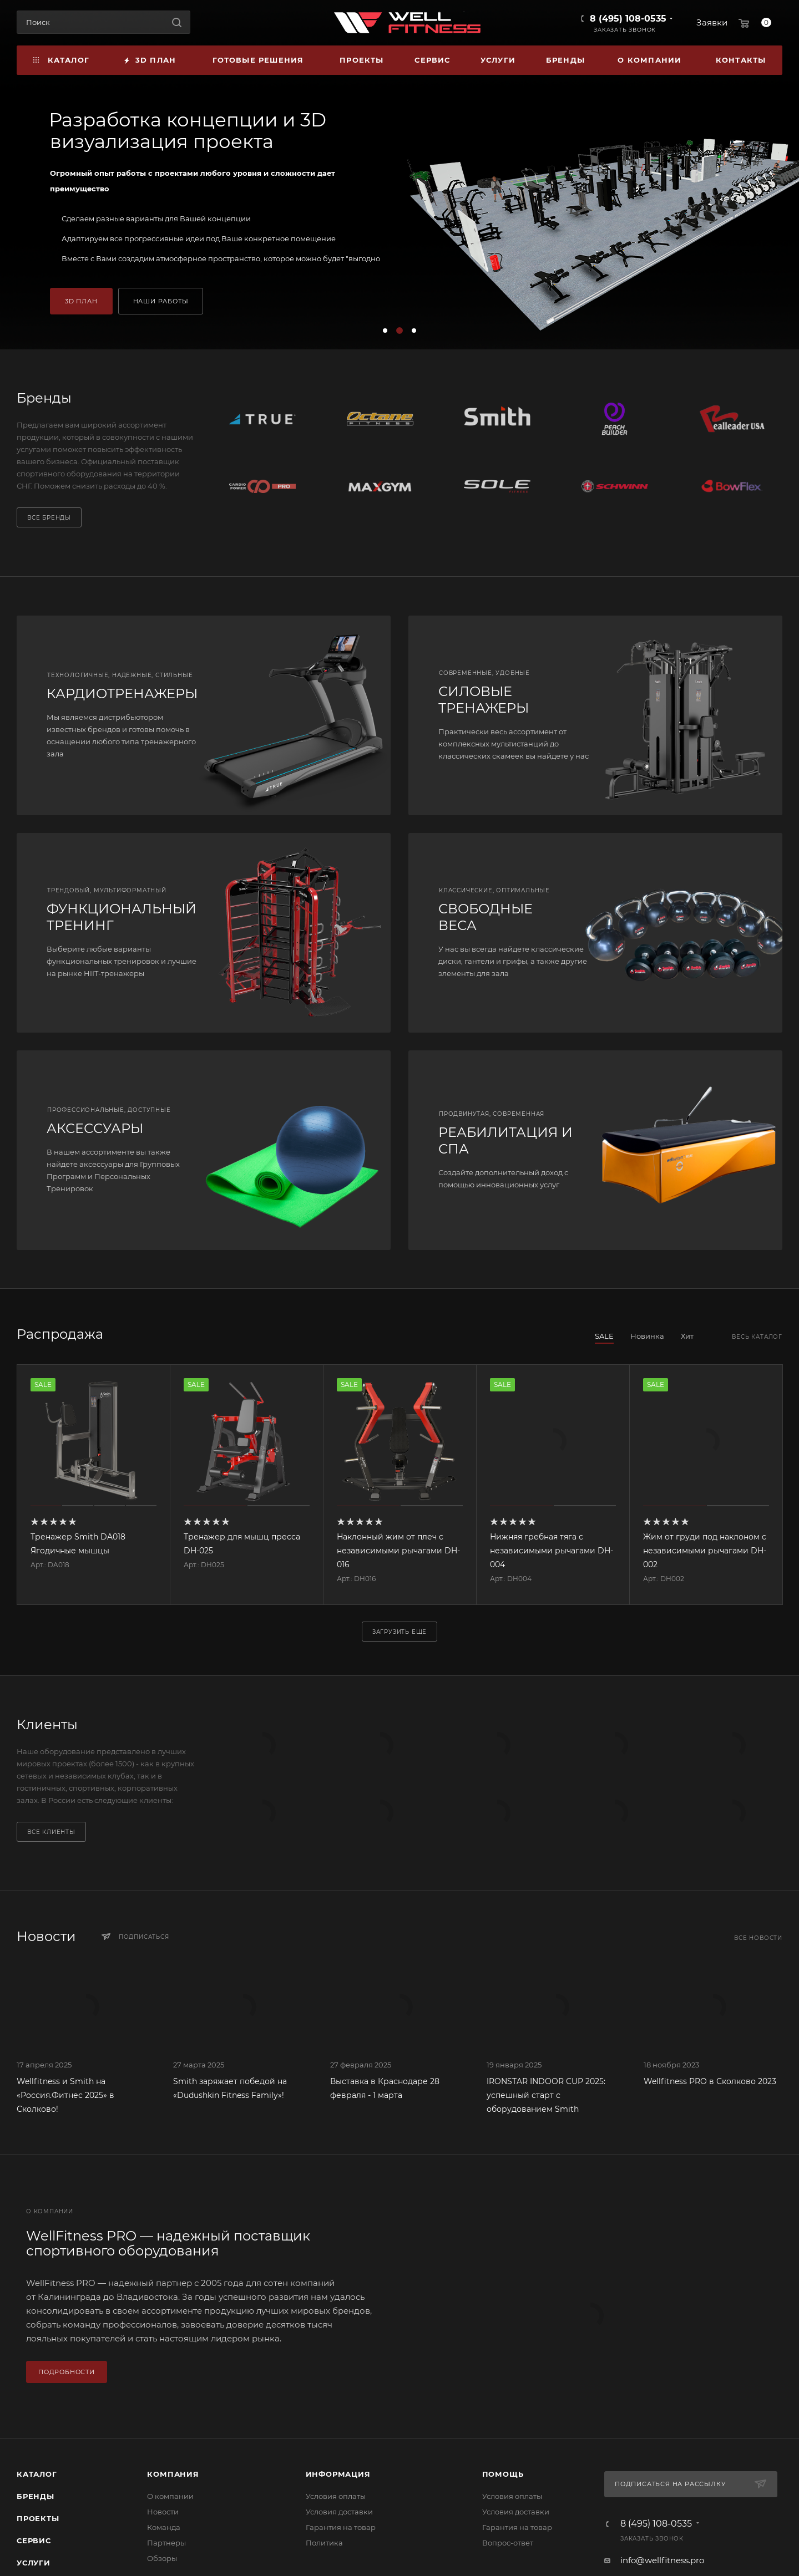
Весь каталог (757, 1336)
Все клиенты (51, 1832)
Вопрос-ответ (507, 2542)
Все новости (758, 1938)
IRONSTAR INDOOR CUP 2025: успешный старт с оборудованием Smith (546, 2095)
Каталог (37, 2474)
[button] (385, 330)
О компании (170, 2496)
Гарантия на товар (341, 2527)
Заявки (711, 22)
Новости (163, 2511)
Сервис (34, 2540)
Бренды (35, 2496)
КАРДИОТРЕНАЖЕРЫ (122, 693)
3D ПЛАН (81, 301)
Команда (163, 2527)
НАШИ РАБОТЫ (161, 301)
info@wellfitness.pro (662, 2560)
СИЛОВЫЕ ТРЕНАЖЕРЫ (483, 699)
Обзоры (162, 2558)
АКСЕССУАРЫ (95, 1128)
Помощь (503, 2474)
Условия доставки (339, 2511)
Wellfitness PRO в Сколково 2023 (710, 2081)
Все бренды (49, 517)
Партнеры (166, 2542)
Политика (324, 2542)
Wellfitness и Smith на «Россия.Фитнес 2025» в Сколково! (65, 2095)
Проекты (38, 2518)
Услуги (33, 2562)
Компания (173, 2474)
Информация (338, 2474)
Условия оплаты (336, 2496)
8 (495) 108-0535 (628, 18)
